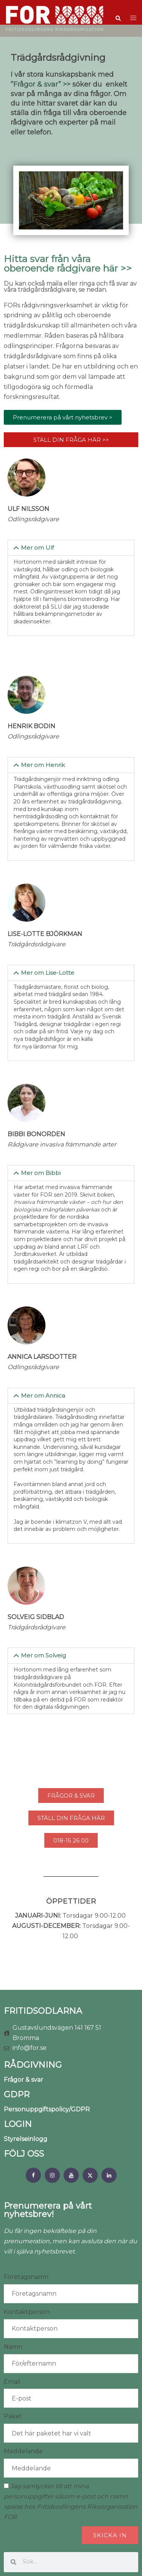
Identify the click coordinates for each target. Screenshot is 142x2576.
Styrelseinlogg (25, 2139)
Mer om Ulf (37, 547)
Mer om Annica (43, 1395)
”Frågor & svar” (36, 84)
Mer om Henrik (43, 765)
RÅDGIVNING (33, 2065)
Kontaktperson (27, 2311)
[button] (118, 19)
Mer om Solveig (43, 1655)
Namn (13, 2346)
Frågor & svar (23, 2079)
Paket (13, 2416)
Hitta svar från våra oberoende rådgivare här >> (68, 263)
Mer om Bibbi (41, 1173)
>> (65, 84)
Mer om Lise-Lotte (47, 972)
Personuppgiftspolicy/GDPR (47, 2109)
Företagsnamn (26, 2276)
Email (12, 2381)
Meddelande (23, 2451)
